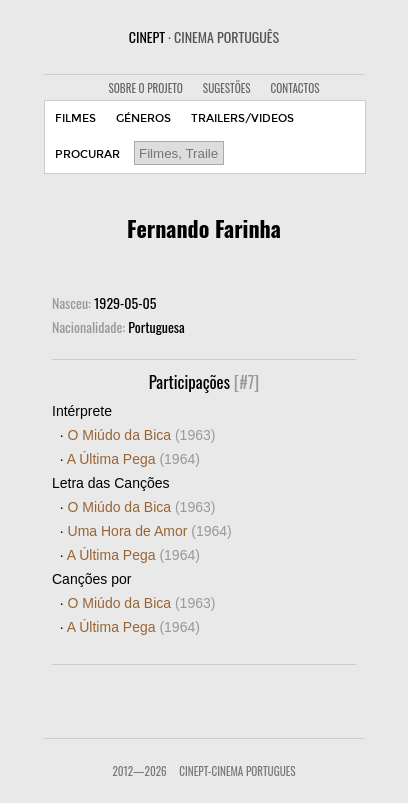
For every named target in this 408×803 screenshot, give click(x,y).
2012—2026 (139, 771)
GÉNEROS (143, 118)
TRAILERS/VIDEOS (242, 118)
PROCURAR (87, 154)
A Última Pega (133, 459)
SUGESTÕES (227, 88)
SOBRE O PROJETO (145, 88)
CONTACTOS (295, 88)
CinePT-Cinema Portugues (237, 771)
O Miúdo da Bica (142, 435)
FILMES (75, 118)
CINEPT (204, 36)
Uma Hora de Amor (150, 531)
